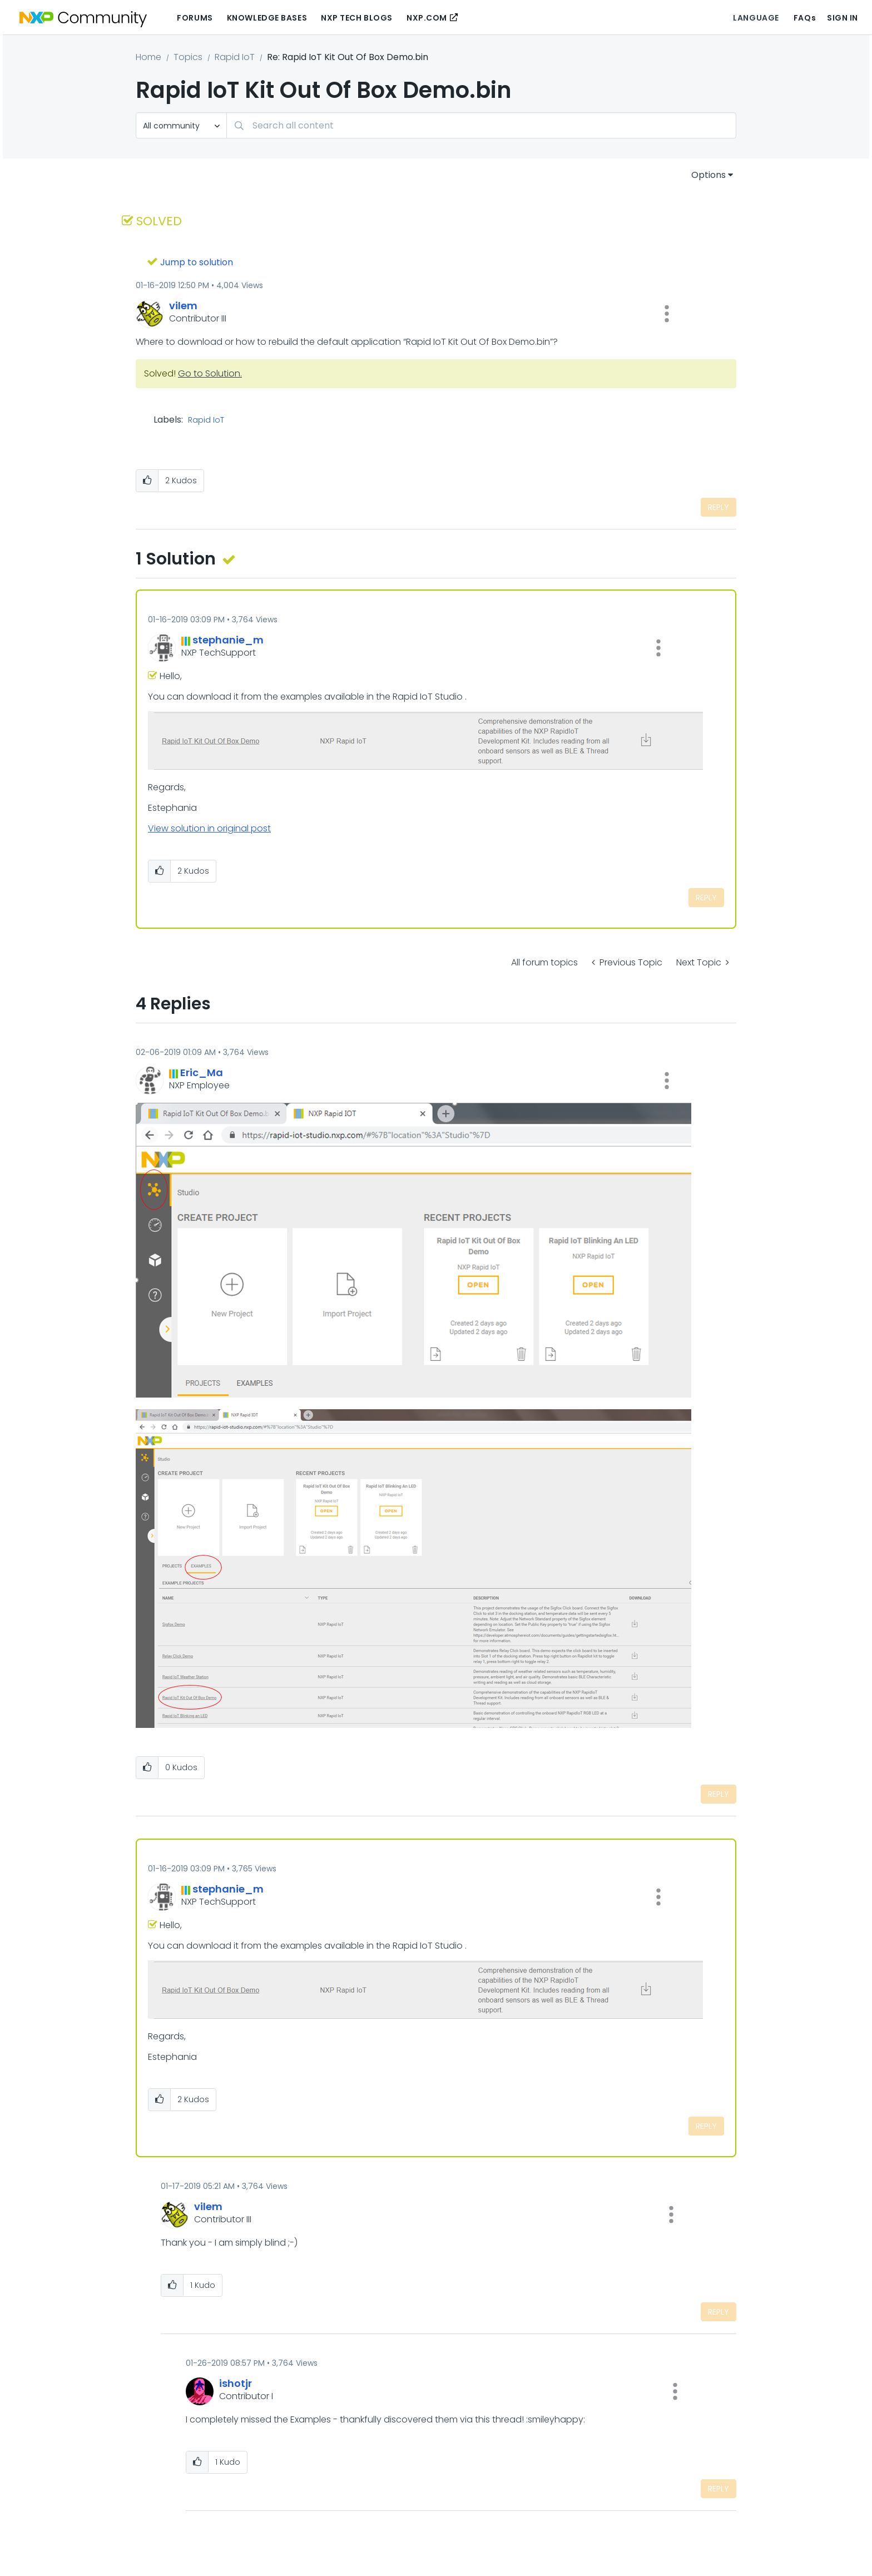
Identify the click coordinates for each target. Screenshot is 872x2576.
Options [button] (708, 175)
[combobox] (481, 125)
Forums (194, 17)
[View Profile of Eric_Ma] (201, 1072)
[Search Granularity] (181, 125)
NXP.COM (427, 17)
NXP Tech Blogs (357, 17)
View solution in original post (209, 828)
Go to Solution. (210, 373)
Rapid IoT (235, 57)
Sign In (842, 17)
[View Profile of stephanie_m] (228, 640)
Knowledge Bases (267, 17)
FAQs (805, 17)
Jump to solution (196, 262)
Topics (188, 57)
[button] (667, 314)
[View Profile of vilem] (183, 306)
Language (756, 17)
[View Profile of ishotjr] (235, 2383)
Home (148, 57)
